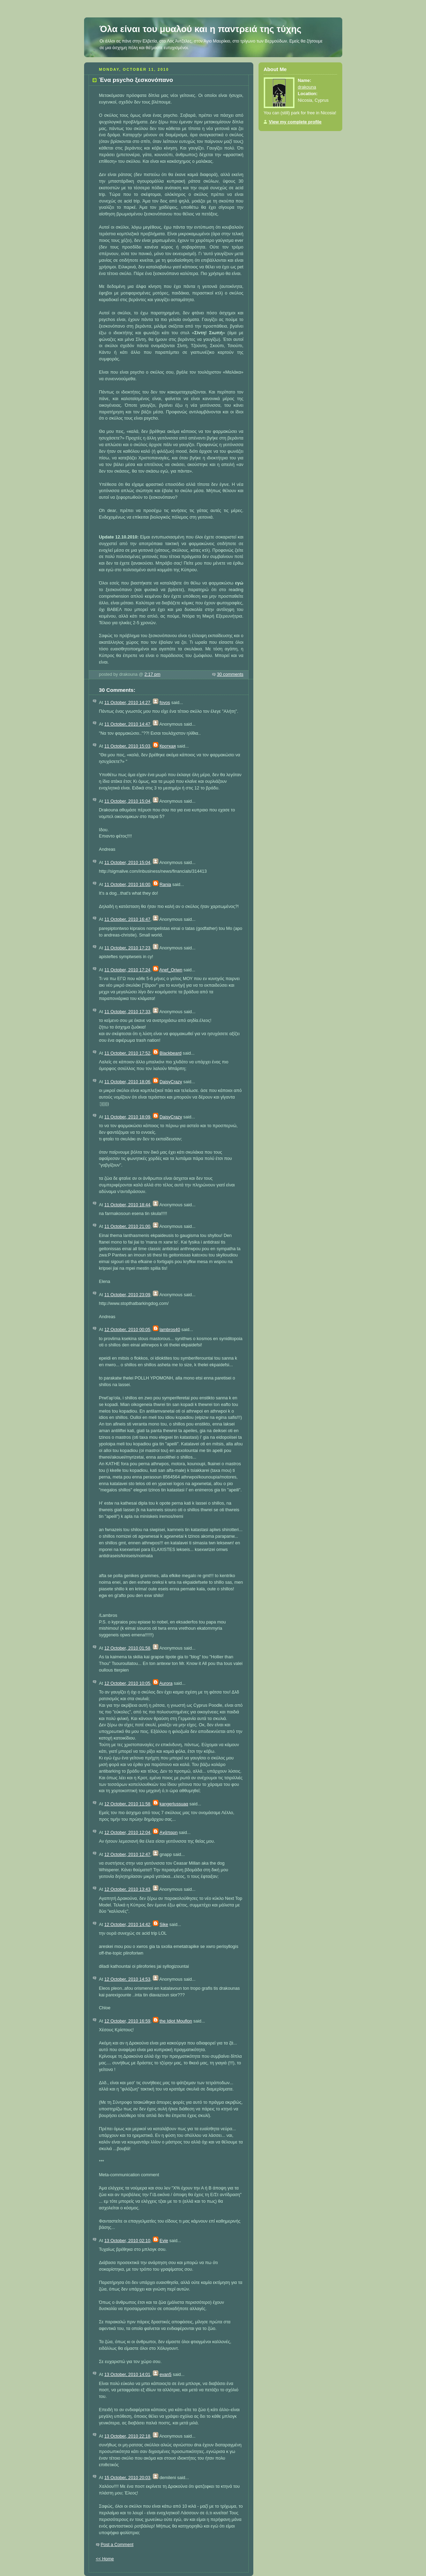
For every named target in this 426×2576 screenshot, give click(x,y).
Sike (163, 1924)
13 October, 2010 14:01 (127, 2374)
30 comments (230, 674)
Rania (165, 884)
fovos (164, 702)
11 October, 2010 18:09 (127, 1117)
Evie (163, 2240)
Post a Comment (117, 2544)
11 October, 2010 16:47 (127, 919)
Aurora (166, 1683)
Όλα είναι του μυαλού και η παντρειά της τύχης (200, 29)
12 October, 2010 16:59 (127, 2021)
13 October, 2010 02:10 (127, 2240)
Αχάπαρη (168, 1832)
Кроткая (167, 746)
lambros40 (169, 1329)
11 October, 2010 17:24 (127, 970)
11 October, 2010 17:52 (127, 1053)
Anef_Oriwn (170, 970)
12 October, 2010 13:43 (127, 1889)
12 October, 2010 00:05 (127, 1329)
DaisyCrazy (170, 1081)
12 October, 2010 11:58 (127, 1804)
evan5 (165, 2374)
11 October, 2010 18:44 (127, 1204)
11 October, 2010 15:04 (127, 801)
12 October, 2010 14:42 (127, 1924)
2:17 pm (152, 674)
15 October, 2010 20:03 (127, 2477)
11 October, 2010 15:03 (127, 746)
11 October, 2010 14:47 (127, 724)
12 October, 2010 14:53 (127, 1979)
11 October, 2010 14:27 (127, 702)
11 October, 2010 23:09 (127, 1294)
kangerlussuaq (173, 1804)
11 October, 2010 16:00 (127, 884)
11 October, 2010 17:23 (127, 948)
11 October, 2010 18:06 (127, 1081)
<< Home (105, 2558)
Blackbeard (170, 1053)
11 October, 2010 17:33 (127, 1011)
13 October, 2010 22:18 (127, 2436)
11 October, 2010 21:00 (127, 1226)
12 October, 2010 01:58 (127, 1648)
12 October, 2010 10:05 (127, 1683)
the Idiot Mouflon (175, 2021)
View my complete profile (295, 122)
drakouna (307, 87)
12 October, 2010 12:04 (127, 1832)
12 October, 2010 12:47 (127, 1854)
